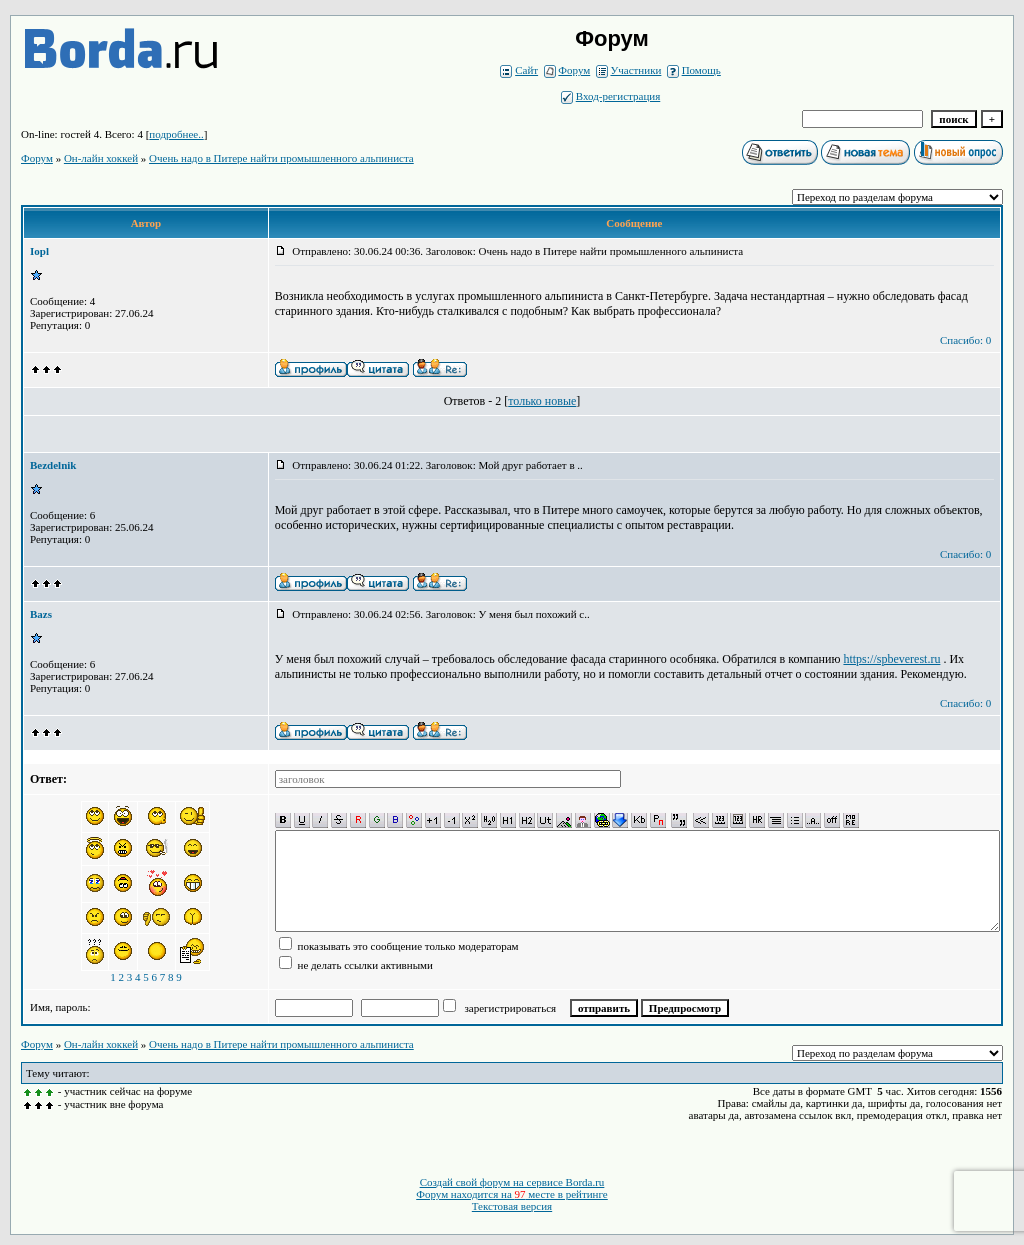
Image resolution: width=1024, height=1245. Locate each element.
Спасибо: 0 (965, 340)
